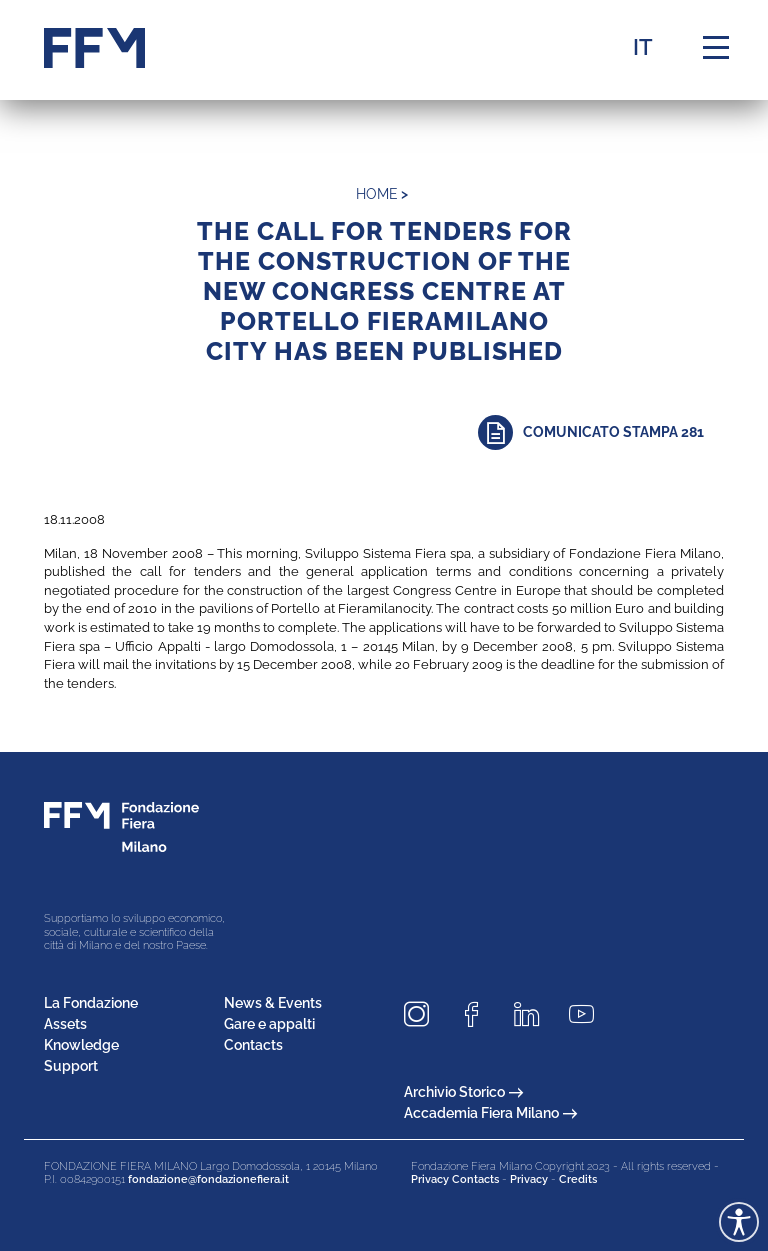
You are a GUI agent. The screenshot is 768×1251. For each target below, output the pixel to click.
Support (71, 1066)
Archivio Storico (463, 1092)
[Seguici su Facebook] (479, 1014)
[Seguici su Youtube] (589, 1014)
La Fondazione (91, 1003)
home (377, 194)
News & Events (273, 1003)
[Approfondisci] (601, 432)
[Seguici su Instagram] (424, 1014)
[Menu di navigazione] (716, 48)
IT (643, 47)
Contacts (253, 1045)
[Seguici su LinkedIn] (534, 1014)
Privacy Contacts (455, 1179)
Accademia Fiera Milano (490, 1113)
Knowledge (81, 1045)
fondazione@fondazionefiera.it (208, 1179)
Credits (578, 1179)
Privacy (529, 1179)
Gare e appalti (269, 1024)
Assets (65, 1024)
